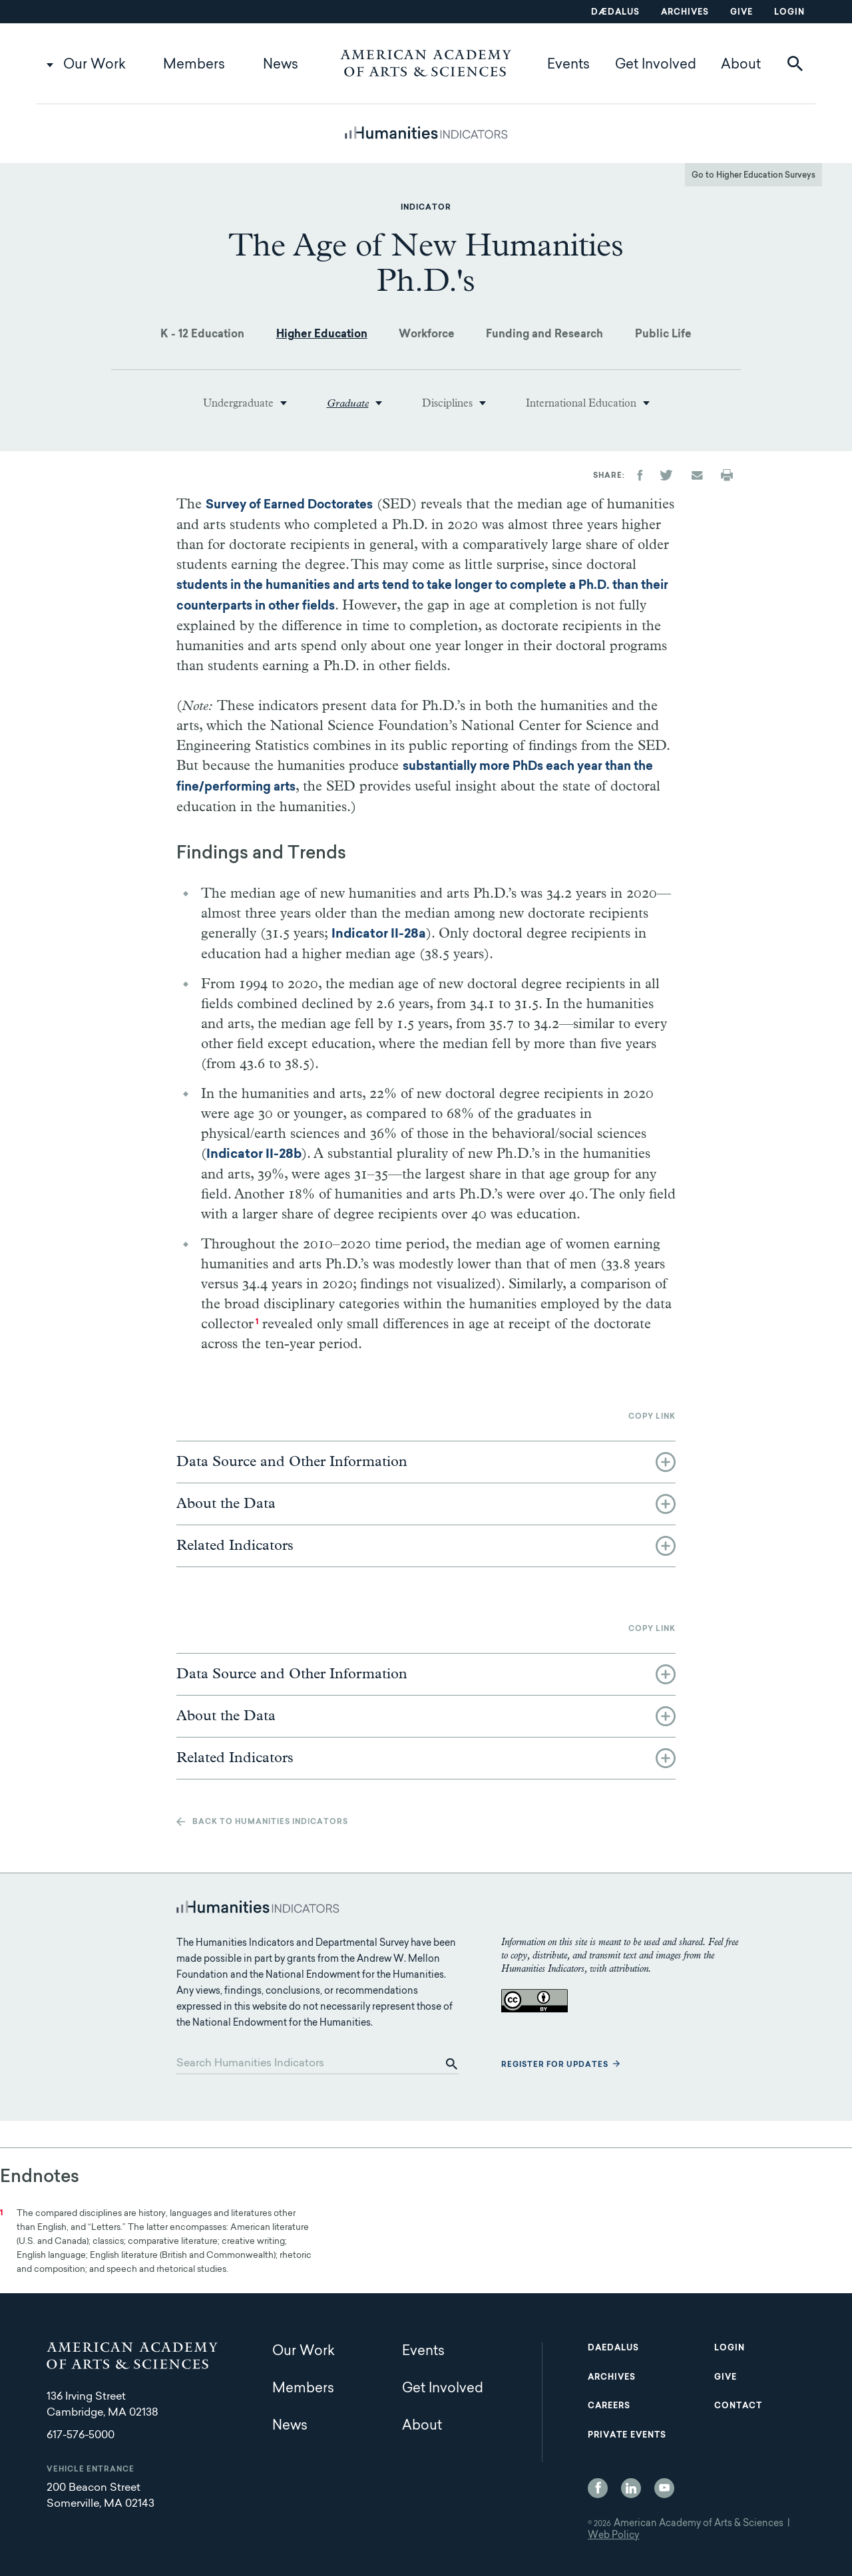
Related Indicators (235, 1546)
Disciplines (447, 403)
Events (568, 65)
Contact (738, 2406)
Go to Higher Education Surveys (753, 176)
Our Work (94, 65)
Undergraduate (238, 403)
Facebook (598, 2488)
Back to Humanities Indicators (270, 1822)
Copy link (652, 1417)
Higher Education (321, 334)
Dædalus (615, 13)
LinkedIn (631, 2488)
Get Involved (655, 65)
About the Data (226, 1504)
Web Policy (613, 2536)
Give (741, 13)
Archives (685, 13)
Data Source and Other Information (291, 1462)
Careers (609, 2406)
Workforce (427, 334)
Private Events (627, 2436)
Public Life (663, 334)
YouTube (664, 2488)
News (280, 65)
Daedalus (613, 2348)
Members (194, 65)
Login (789, 13)
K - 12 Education (202, 334)
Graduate (348, 403)
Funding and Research (544, 334)
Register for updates (554, 2065)
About (741, 65)
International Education (581, 403)
